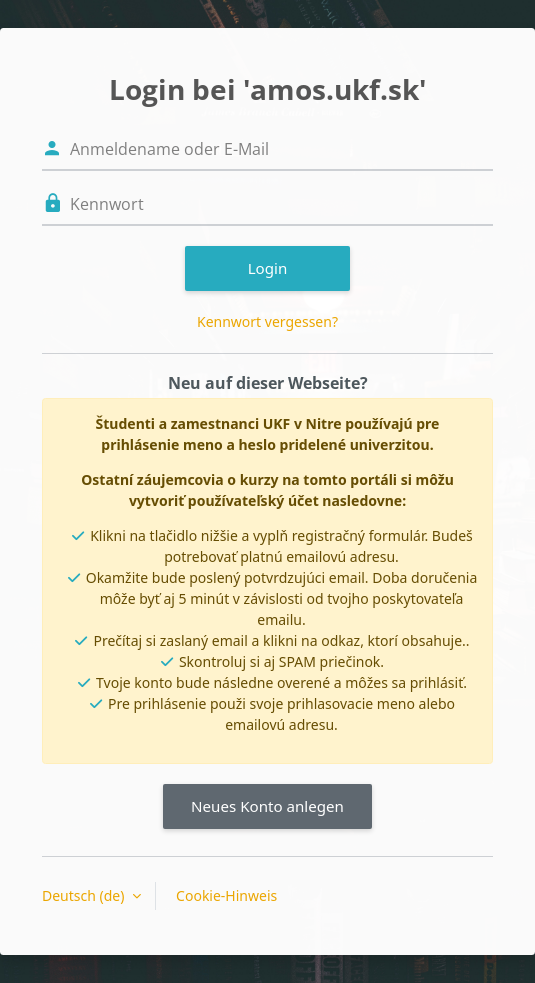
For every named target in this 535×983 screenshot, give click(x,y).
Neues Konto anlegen (267, 806)
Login (268, 268)
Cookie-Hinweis (226, 895)
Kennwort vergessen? (267, 321)
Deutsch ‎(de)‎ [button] (85, 895)
